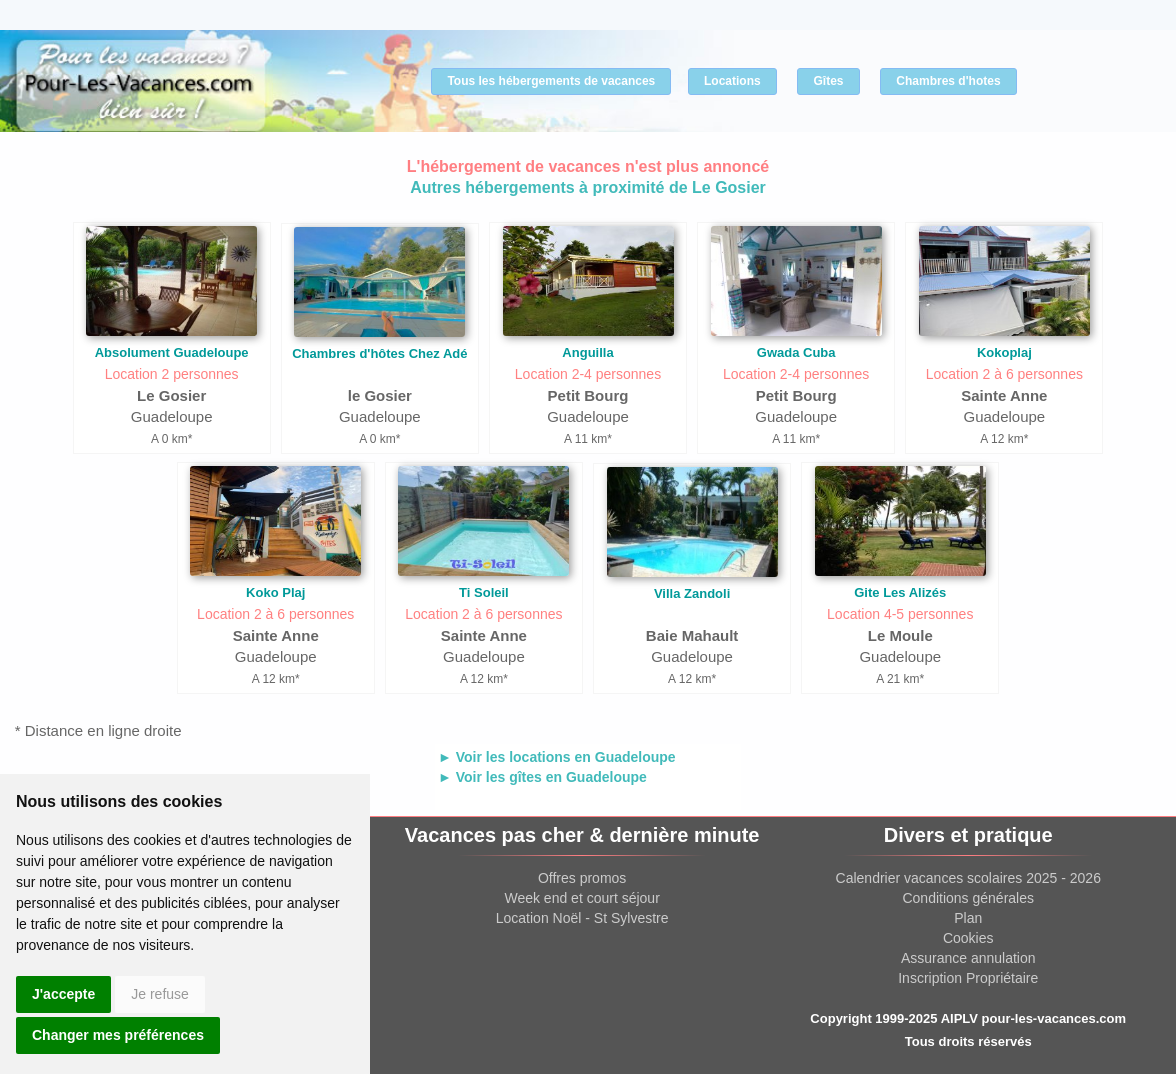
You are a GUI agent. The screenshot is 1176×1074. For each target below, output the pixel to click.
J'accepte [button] (63, 994)
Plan (968, 918)
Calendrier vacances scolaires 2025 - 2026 (968, 878)
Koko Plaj (275, 592)
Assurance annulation (968, 958)
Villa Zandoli (692, 593)
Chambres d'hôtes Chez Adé (379, 353)
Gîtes (828, 81)
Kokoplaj (1004, 352)
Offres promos (582, 878)
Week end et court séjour (581, 898)
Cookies (968, 938)
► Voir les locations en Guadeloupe (557, 757)
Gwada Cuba (796, 352)
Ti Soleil (484, 592)
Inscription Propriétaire (968, 978)
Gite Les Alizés (900, 592)
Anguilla (587, 352)
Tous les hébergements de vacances (551, 81)
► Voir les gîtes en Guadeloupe (542, 777)
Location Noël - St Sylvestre (582, 918)
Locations (732, 81)
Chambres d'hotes (948, 81)
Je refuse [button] (160, 994)
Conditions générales (968, 898)
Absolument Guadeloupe (172, 352)
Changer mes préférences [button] (118, 1035)
